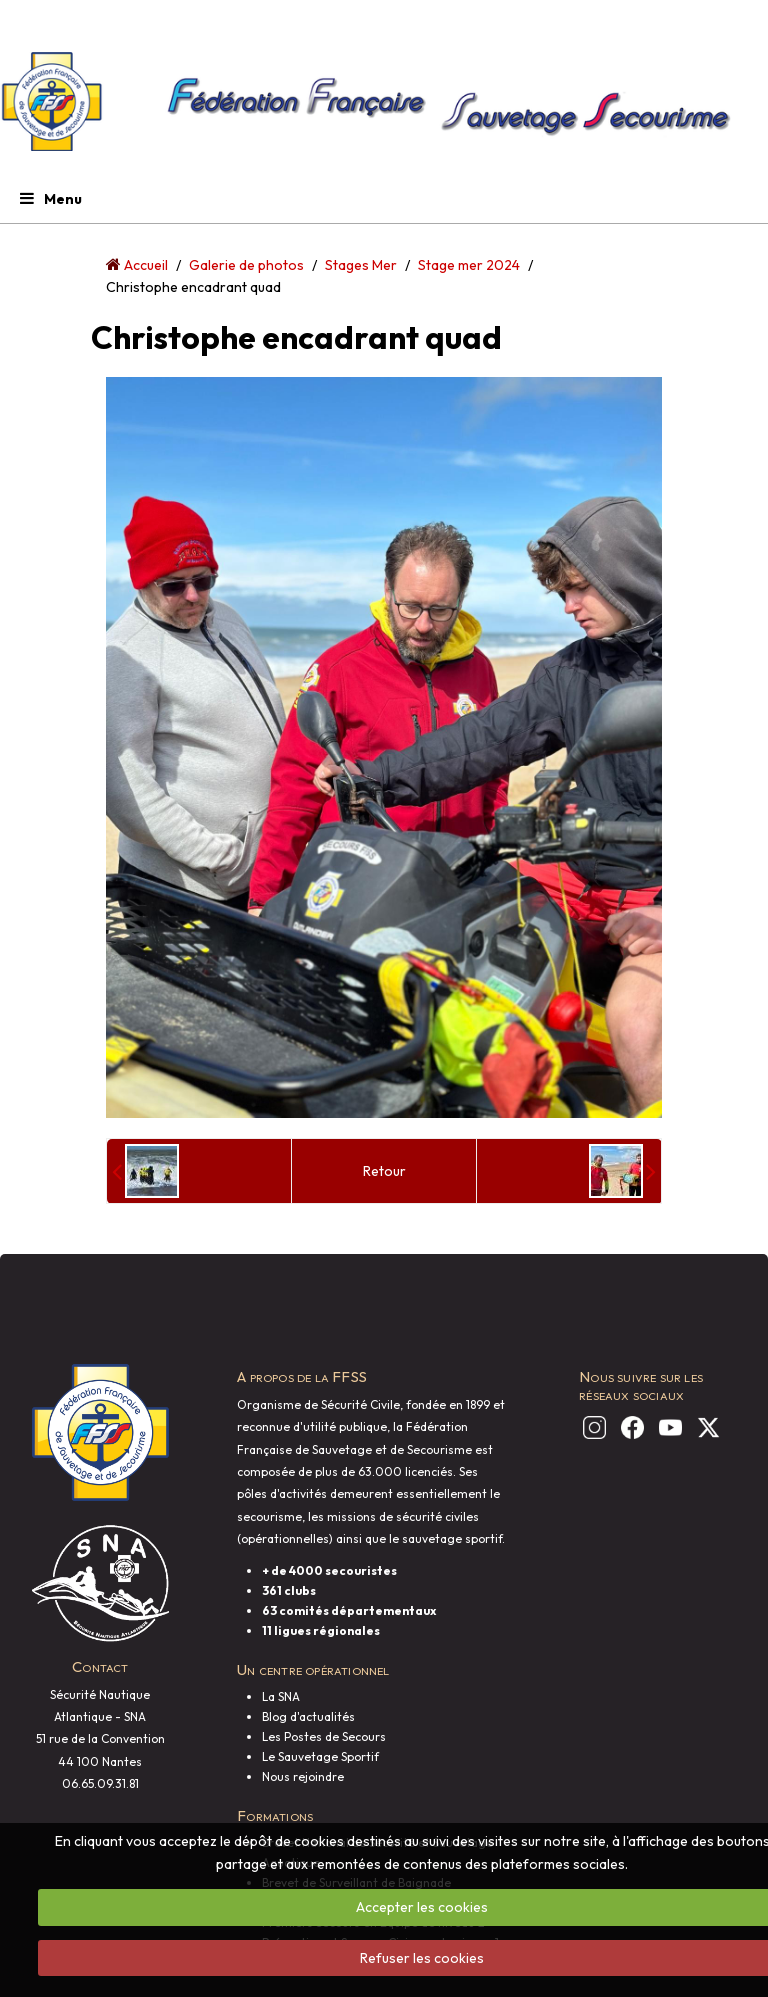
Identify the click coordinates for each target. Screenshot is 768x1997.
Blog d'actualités (308, 1716)
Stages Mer (361, 265)
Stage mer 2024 (469, 265)
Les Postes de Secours (324, 1736)
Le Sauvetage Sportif (320, 1756)
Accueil (146, 265)
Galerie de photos (246, 265)
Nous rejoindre (303, 1776)
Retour (384, 1171)
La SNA (281, 1696)
